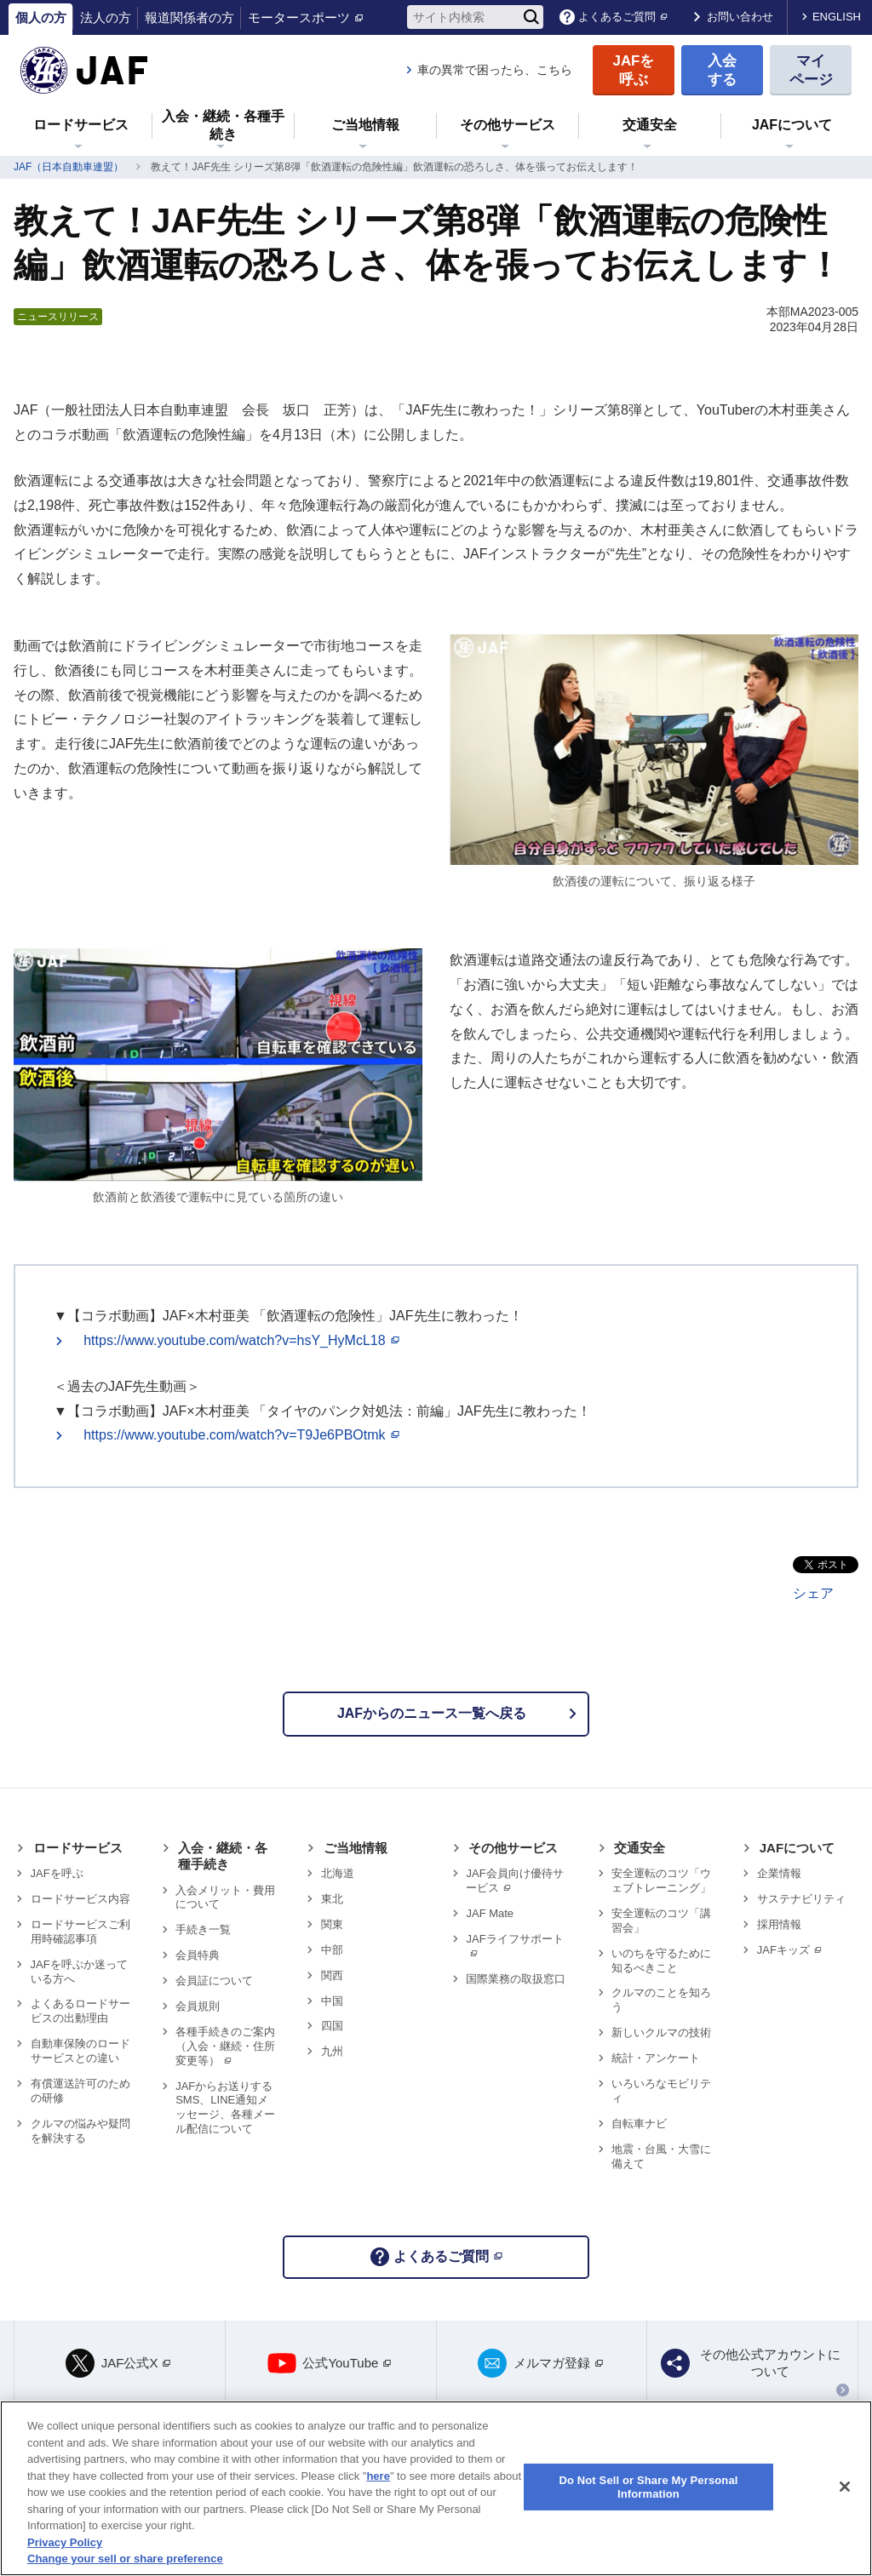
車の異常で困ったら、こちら (494, 70)
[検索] (531, 17)
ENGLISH (836, 16)
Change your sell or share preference (125, 2558)
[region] (436, 2488)
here (377, 2476)
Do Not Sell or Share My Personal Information (648, 2487)
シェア (813, 1593)
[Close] (844, 2486)
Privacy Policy (64, 2542)
